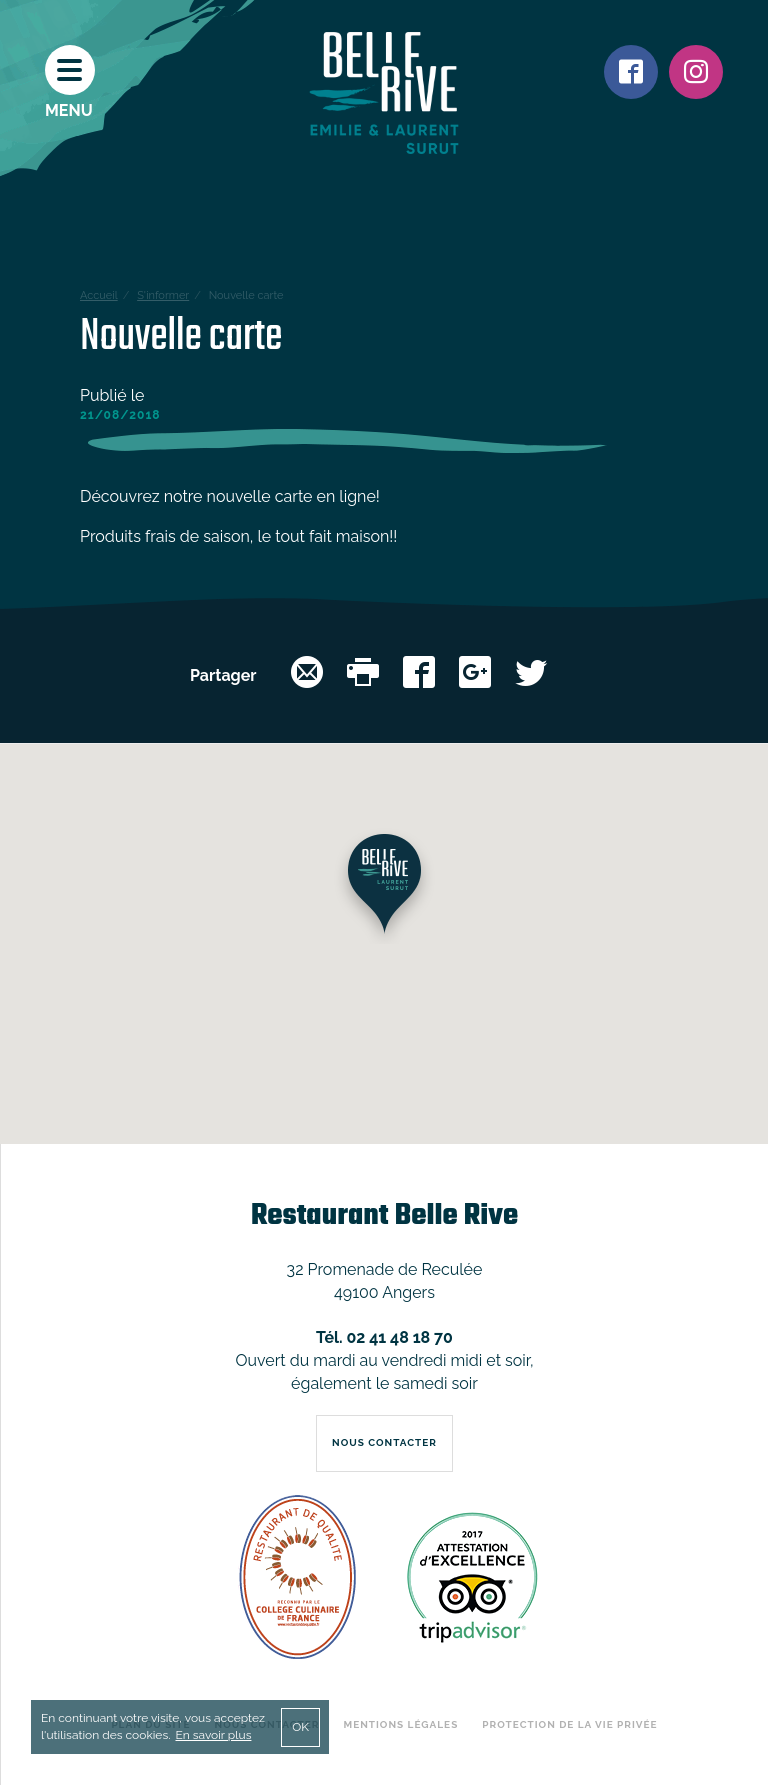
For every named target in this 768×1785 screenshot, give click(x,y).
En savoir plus (213, 1735)
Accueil (99, 295)
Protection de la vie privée (569, 1724)
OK (300, 1727)
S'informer (163, 295)
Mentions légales (401, 1724)
